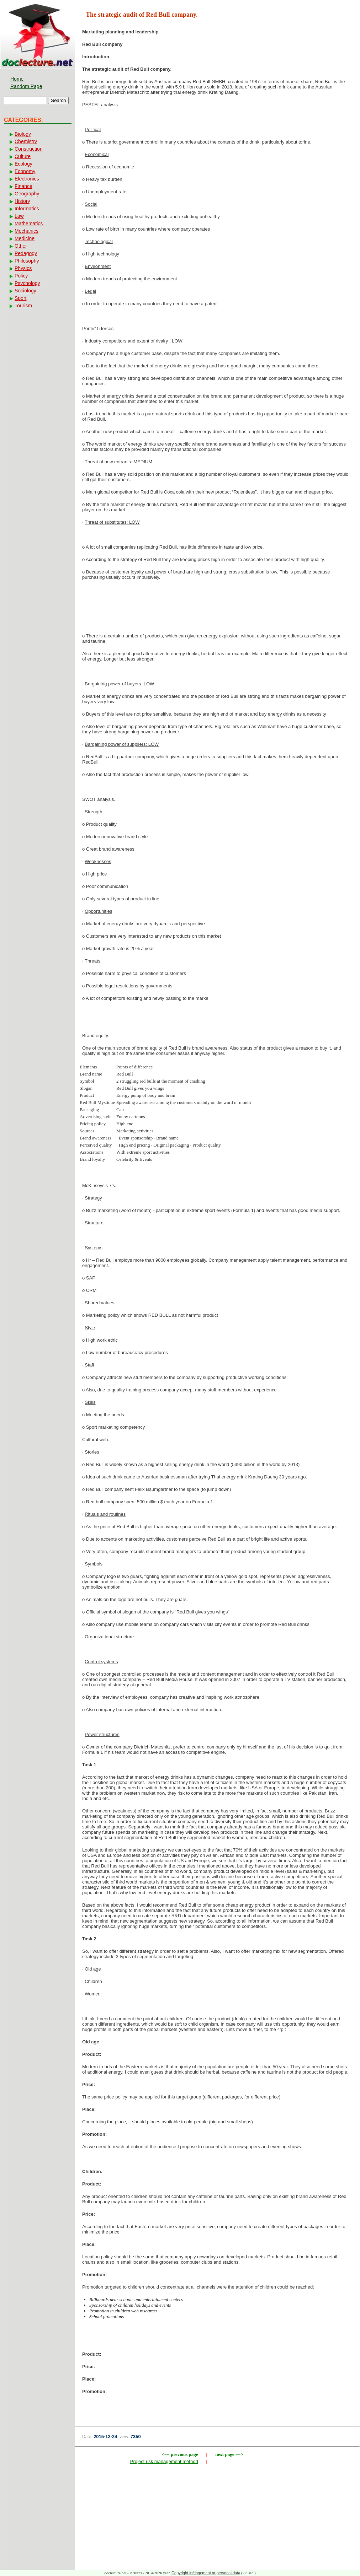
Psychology (27, 283)
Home (16, 79)
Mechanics (26, 231)
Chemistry (26, 141)
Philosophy (27, 261)
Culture (23, 156)
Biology (23, 134)
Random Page (26, 86)
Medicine (25, 238)
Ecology (23, 164)
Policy (21, 276)
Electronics (27, 179)
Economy (25, 171)
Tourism (23, 305)
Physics (23, 268)
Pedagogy (26, 253)
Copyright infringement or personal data (205, 2573)
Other (21, 246)
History (22, 201)
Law (19, 216)
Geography (27, 193)
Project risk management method (164, 2461)
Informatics (27, 208)
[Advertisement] (217, 609)
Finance (23, 186)
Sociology (25, 290)
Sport (20, 298)
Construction (29, 149)
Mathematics (29, 223)
